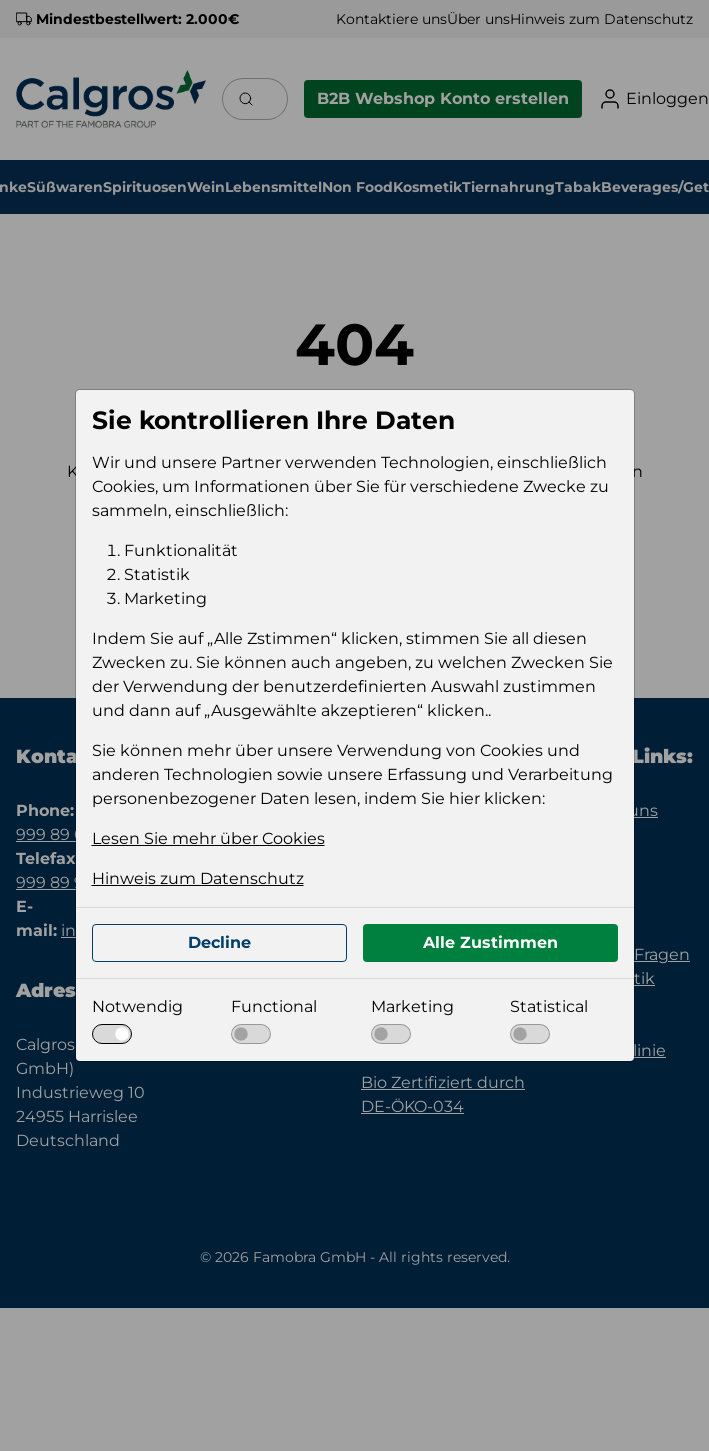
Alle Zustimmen (490, 942)
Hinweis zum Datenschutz (198, 878)
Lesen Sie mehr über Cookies (208, 838)
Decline (219, 942)
